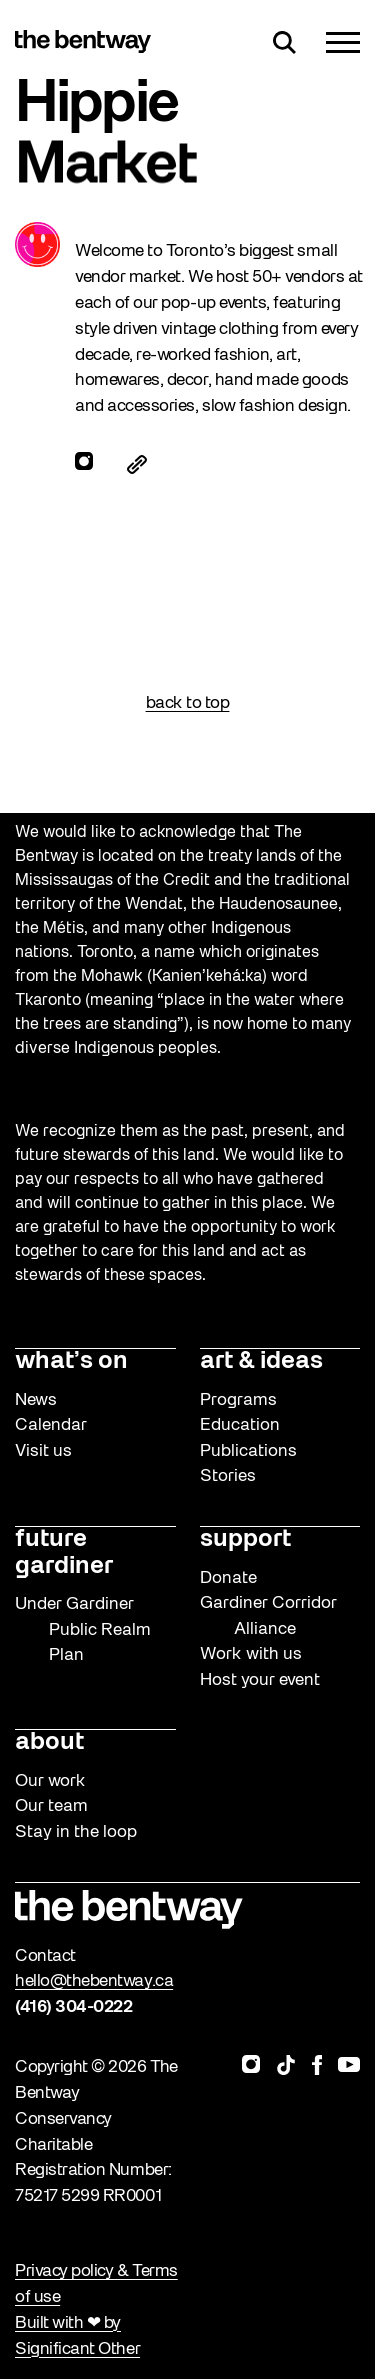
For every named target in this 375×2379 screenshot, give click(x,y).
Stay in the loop (76, 1832)
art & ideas (261, 1362)
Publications (248, 1451)
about (49, 1743)
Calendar (51, 1425)
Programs (238, 1400)
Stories (228, 1476)
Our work (50, 1781)
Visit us (43, 1451)
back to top (188, 703)
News (36, 1400)
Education (240, 1425)
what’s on (71, 1362)
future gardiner (64, 1553)
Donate (228, 1578)
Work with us (251, 1654)
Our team (51, 1806)
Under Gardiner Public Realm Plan (83, 1630)
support (245, 1540)
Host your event (260, 1680)
